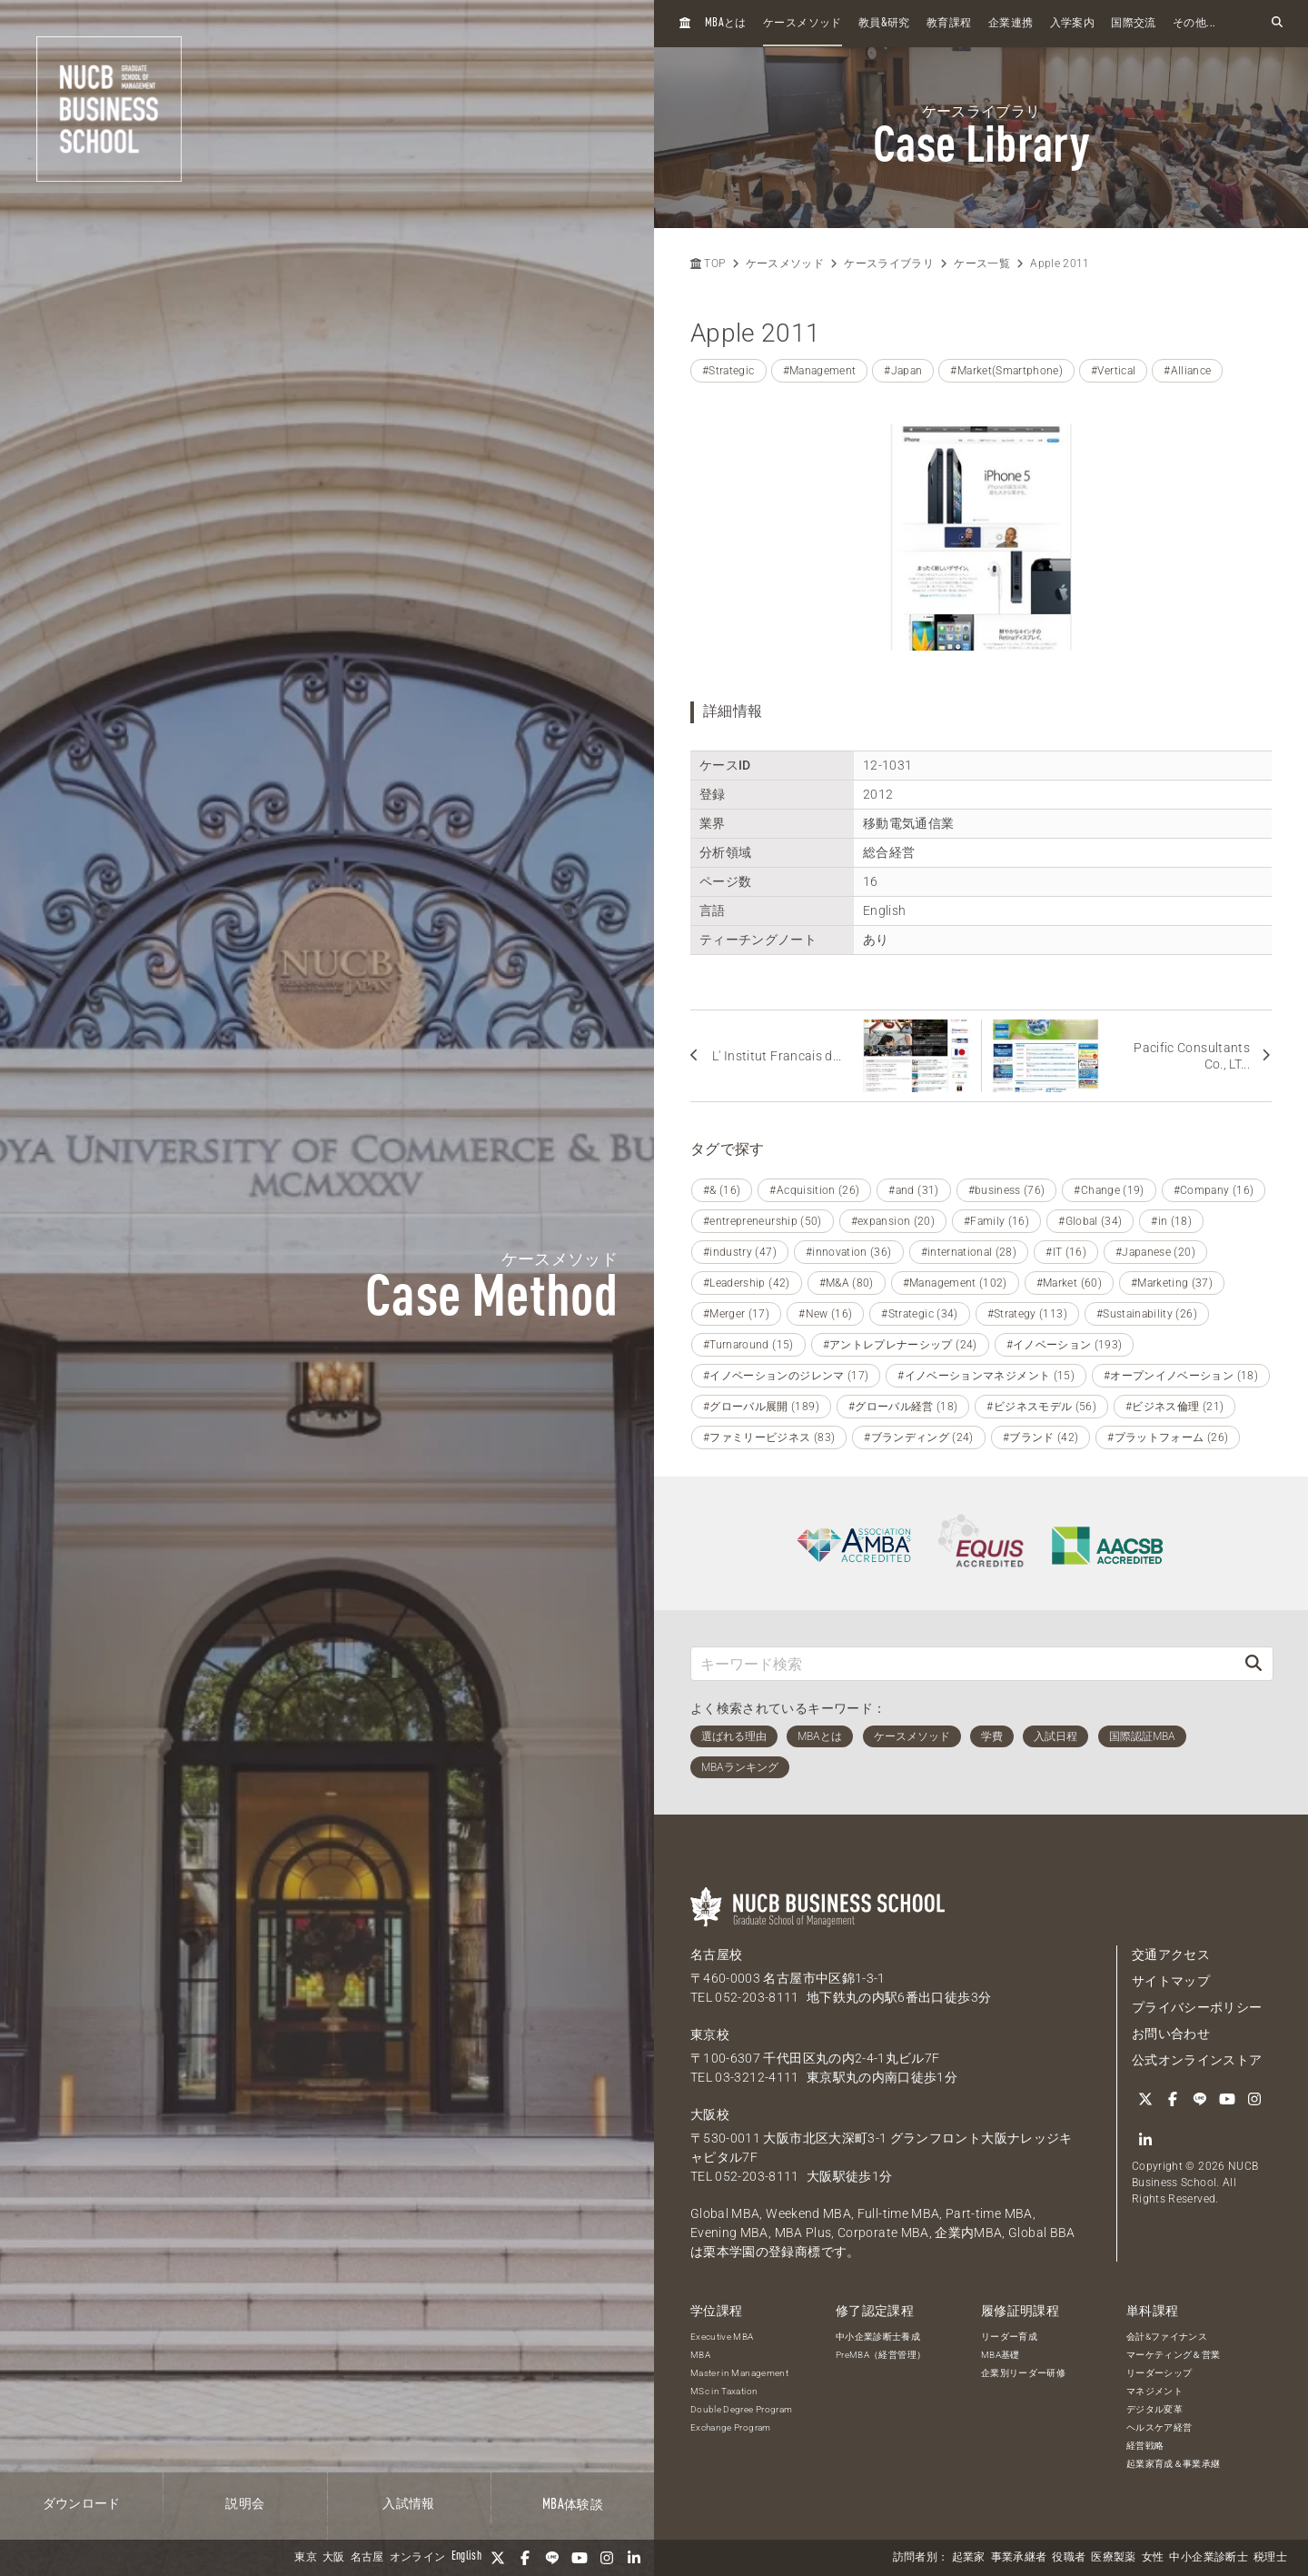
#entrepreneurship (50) (762, 1221)
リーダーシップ (1159, 2373)
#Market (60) (1069, 1283)
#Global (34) (1090, 1221)
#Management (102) (955, 1283)
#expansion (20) (893, 1221)
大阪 (333, 2557)
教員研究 (884, 23)
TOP (707, 263)
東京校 (709, 2034)
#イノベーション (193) (1064, 1344)
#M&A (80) (846, 1283)
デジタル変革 (1154, 2409)
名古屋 (367, 2557)
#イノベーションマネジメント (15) (986, 1375)
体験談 (572, 2505)
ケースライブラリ (889, 263)
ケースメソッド (802, 23)
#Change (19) (1109, 1190)
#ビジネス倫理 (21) (1174, 1406)
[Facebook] (525, 2558)
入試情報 (408, 2504)
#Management (820, 370)
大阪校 (709, 2114)
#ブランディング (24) (919, 1437)
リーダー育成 (1009, 2337)
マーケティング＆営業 (1173, 2355)
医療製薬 (1113, 2557)
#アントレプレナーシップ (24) (900, 1344)
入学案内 (1072, 23)
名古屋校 (716, 1954)
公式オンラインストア (1197, 2060)
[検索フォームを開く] (1277, 23)
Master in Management (739, 2373)
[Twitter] (497, 2558)
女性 (1153, 2557)
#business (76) (1006, 1190)
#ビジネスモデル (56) (1041, 1406)
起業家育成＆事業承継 (1173, 2464)
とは (726, 23)
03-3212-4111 (756, 2077)
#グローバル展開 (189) (761, 1406)
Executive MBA (722, 2337)
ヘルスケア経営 (1159, 2427)
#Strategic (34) (919, 1314)
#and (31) (913, 1190)
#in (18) (1171, 1221)
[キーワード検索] (962, 1663)
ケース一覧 (982, 263)
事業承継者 (1019, 2557)
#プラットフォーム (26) (1167, 1437)
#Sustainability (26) (1146, 1314)
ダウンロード (82, 2504)
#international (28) (969, 1252)
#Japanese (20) (1155, 1252)
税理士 (1270, 2557)
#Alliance (1187, 370)
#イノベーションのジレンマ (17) (785, 1375)
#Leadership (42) (746, 1283)
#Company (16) (1214, 1190)
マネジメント (1154, 2391)
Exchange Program (730, 2427)
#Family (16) (996, 1221)
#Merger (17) (736, 1314)
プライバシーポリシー (1197, 2007)
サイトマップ (1171, 1981)
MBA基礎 (1000, 2355)
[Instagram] (606, 2558)
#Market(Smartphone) (1006, 370)
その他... (1194, 23)
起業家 (969, 2557)
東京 (305, 2557)
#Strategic (728, 370)
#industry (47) (740, 1252)
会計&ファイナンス (1166, 2337)
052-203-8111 (756, 1997)
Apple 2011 (1060, 263)
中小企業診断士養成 (878, 2337)
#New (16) (825, 1314)
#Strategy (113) (1027, 1314)
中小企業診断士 (1208, 2557)
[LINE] (552, 2558)
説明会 (244, 2504)
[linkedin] (634, 2558)
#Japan (903, 370)
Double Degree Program (741, 2409)
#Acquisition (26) (814, 1190)
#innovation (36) (849, 1252)
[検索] (1253, 1663)
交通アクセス (1171, 1954)
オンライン (418, 2557)
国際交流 (1133, 23)
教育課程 (948, 23)
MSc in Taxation (724, 2391)
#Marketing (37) (1172, 1283)
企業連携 (1010, 23)
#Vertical (1113, 370)
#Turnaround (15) (748, 1344)
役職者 (1068, 2557)
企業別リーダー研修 (1023, 2373)
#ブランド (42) (1041, 1437)
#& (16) (721, 1190)
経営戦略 (1145, 2446)
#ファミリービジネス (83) (769, 1437)
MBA (700, 2355)
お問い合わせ (1171, 2033)
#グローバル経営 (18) (903, 1406)
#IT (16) (1065, 1252)
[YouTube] (579, 2558)
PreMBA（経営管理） (881, 2355)
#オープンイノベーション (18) (1181, 1375)
